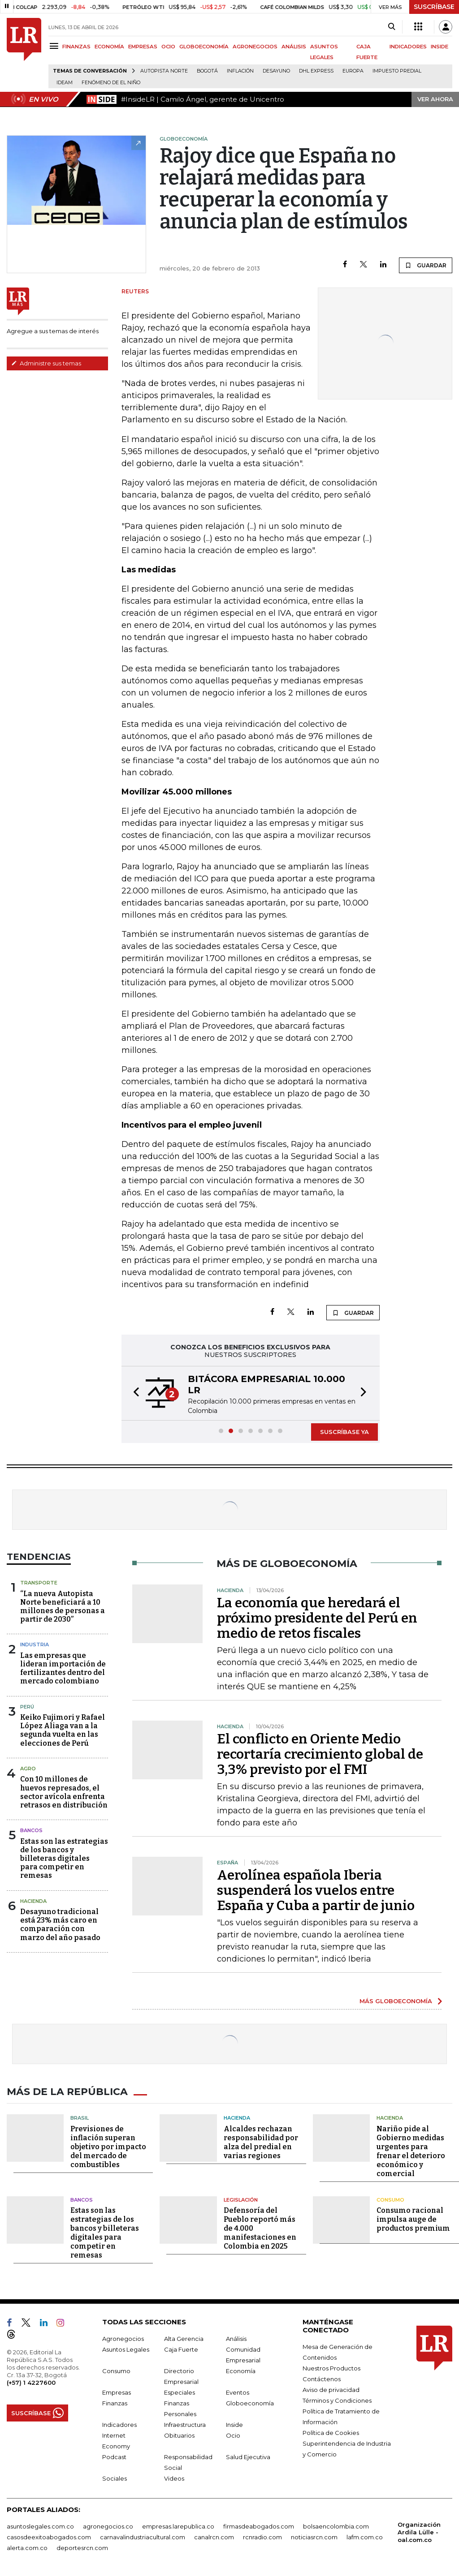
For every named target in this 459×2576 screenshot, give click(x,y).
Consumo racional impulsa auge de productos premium (413, 2218)
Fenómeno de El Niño (111, 83)
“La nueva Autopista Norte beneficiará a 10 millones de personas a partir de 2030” (62, 1606)
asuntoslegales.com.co (40, 2525)
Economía (240, 2370)
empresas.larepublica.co (178, 2525)
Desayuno (276, 71)
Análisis (236, 2337)
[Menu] (55, 46)
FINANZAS (76, 46)
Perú (27, 1707)
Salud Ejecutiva (248, 2456)
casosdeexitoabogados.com (49, 2536)
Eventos (237, 2391)
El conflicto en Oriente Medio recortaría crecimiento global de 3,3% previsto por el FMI (320, 1754)
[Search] (391, 26)
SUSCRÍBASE (434, 7)
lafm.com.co (364, 2536)
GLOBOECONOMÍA (204, 46)
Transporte (38, 1583)
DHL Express (316, 71)
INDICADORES (408, 46)
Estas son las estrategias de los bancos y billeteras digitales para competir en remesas (64, 1858)
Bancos (31, 1830)
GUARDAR (425, 265)
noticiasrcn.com (314, 2536)
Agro (28, 1768)
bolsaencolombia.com (336, 2525)
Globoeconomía (250, 2402)
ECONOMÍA (109, 46)
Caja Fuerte (181, 2348)
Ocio (233, 2434)
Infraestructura (185, 2423)
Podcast (114, 2456)
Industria (34, 1644)
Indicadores (119, 2423)
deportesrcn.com (82, 2546)
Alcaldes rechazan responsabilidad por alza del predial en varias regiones (261, 2141)
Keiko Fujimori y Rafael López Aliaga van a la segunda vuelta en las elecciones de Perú (62, 1730)
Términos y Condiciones (337, 2399)
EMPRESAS (142, 46)
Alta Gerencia (184, 2337)
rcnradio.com (262, 2536)
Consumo (390, 2198)
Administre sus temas (46, 363)
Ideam (64, 83)
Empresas (116, 2391)
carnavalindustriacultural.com (142, 2536)
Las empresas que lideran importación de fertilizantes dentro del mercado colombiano (63, 1668)
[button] (133, 1393)
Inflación (240, 71)
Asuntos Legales (125, 2348)
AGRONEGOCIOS (255, 46)
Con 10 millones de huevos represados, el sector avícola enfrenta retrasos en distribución (64, 1792)
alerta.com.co (27, 2546)
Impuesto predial (396, 71)
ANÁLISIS (293, 46)
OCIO (168, 46)
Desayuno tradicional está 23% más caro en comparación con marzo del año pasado (60, 1924)
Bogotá (207, 71)
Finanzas (114, 2402)
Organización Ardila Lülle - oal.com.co (419, 2531)
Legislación (241, 2198)
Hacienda (33, 1901)
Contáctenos (322, 2378)
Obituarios (179, 2434)
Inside (234, 2423)
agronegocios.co (108, 2525)
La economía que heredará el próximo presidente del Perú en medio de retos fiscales (317, 1618)
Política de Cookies (331, 2431)
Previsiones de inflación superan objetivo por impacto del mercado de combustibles (108, 2145)
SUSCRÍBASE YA (344, 1431)
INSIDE (439, 46)
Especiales (179, 2391)
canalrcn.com (214, 2536)
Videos (174, 2477)
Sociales (114, 2477)
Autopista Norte (164, 71)
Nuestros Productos (331, 2367)
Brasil (79, 2117)
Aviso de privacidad (331, 2388)
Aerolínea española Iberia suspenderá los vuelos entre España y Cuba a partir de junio (316, 1890)
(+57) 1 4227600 (31, 2381)
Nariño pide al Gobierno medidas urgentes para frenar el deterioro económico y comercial (411, 2150)
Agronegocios (123, 2337)
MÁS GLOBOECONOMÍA (395, 2001)
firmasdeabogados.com (258, 2525)
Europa (353, 71)
